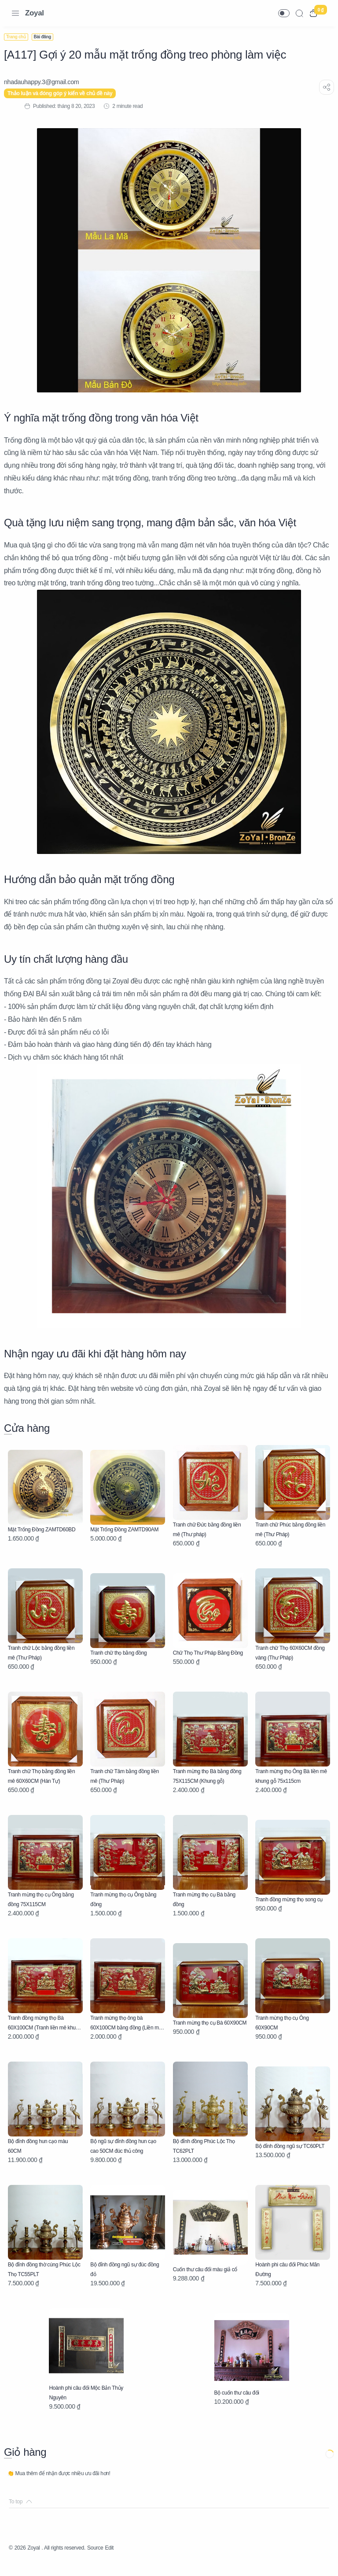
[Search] (299, 13)
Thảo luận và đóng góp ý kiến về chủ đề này (65, 93)
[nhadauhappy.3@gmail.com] (46, 81)
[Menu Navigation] (15, 13)
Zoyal (34, 13)
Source (110, 2560)
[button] (284, 13)
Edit (127, 2560)
